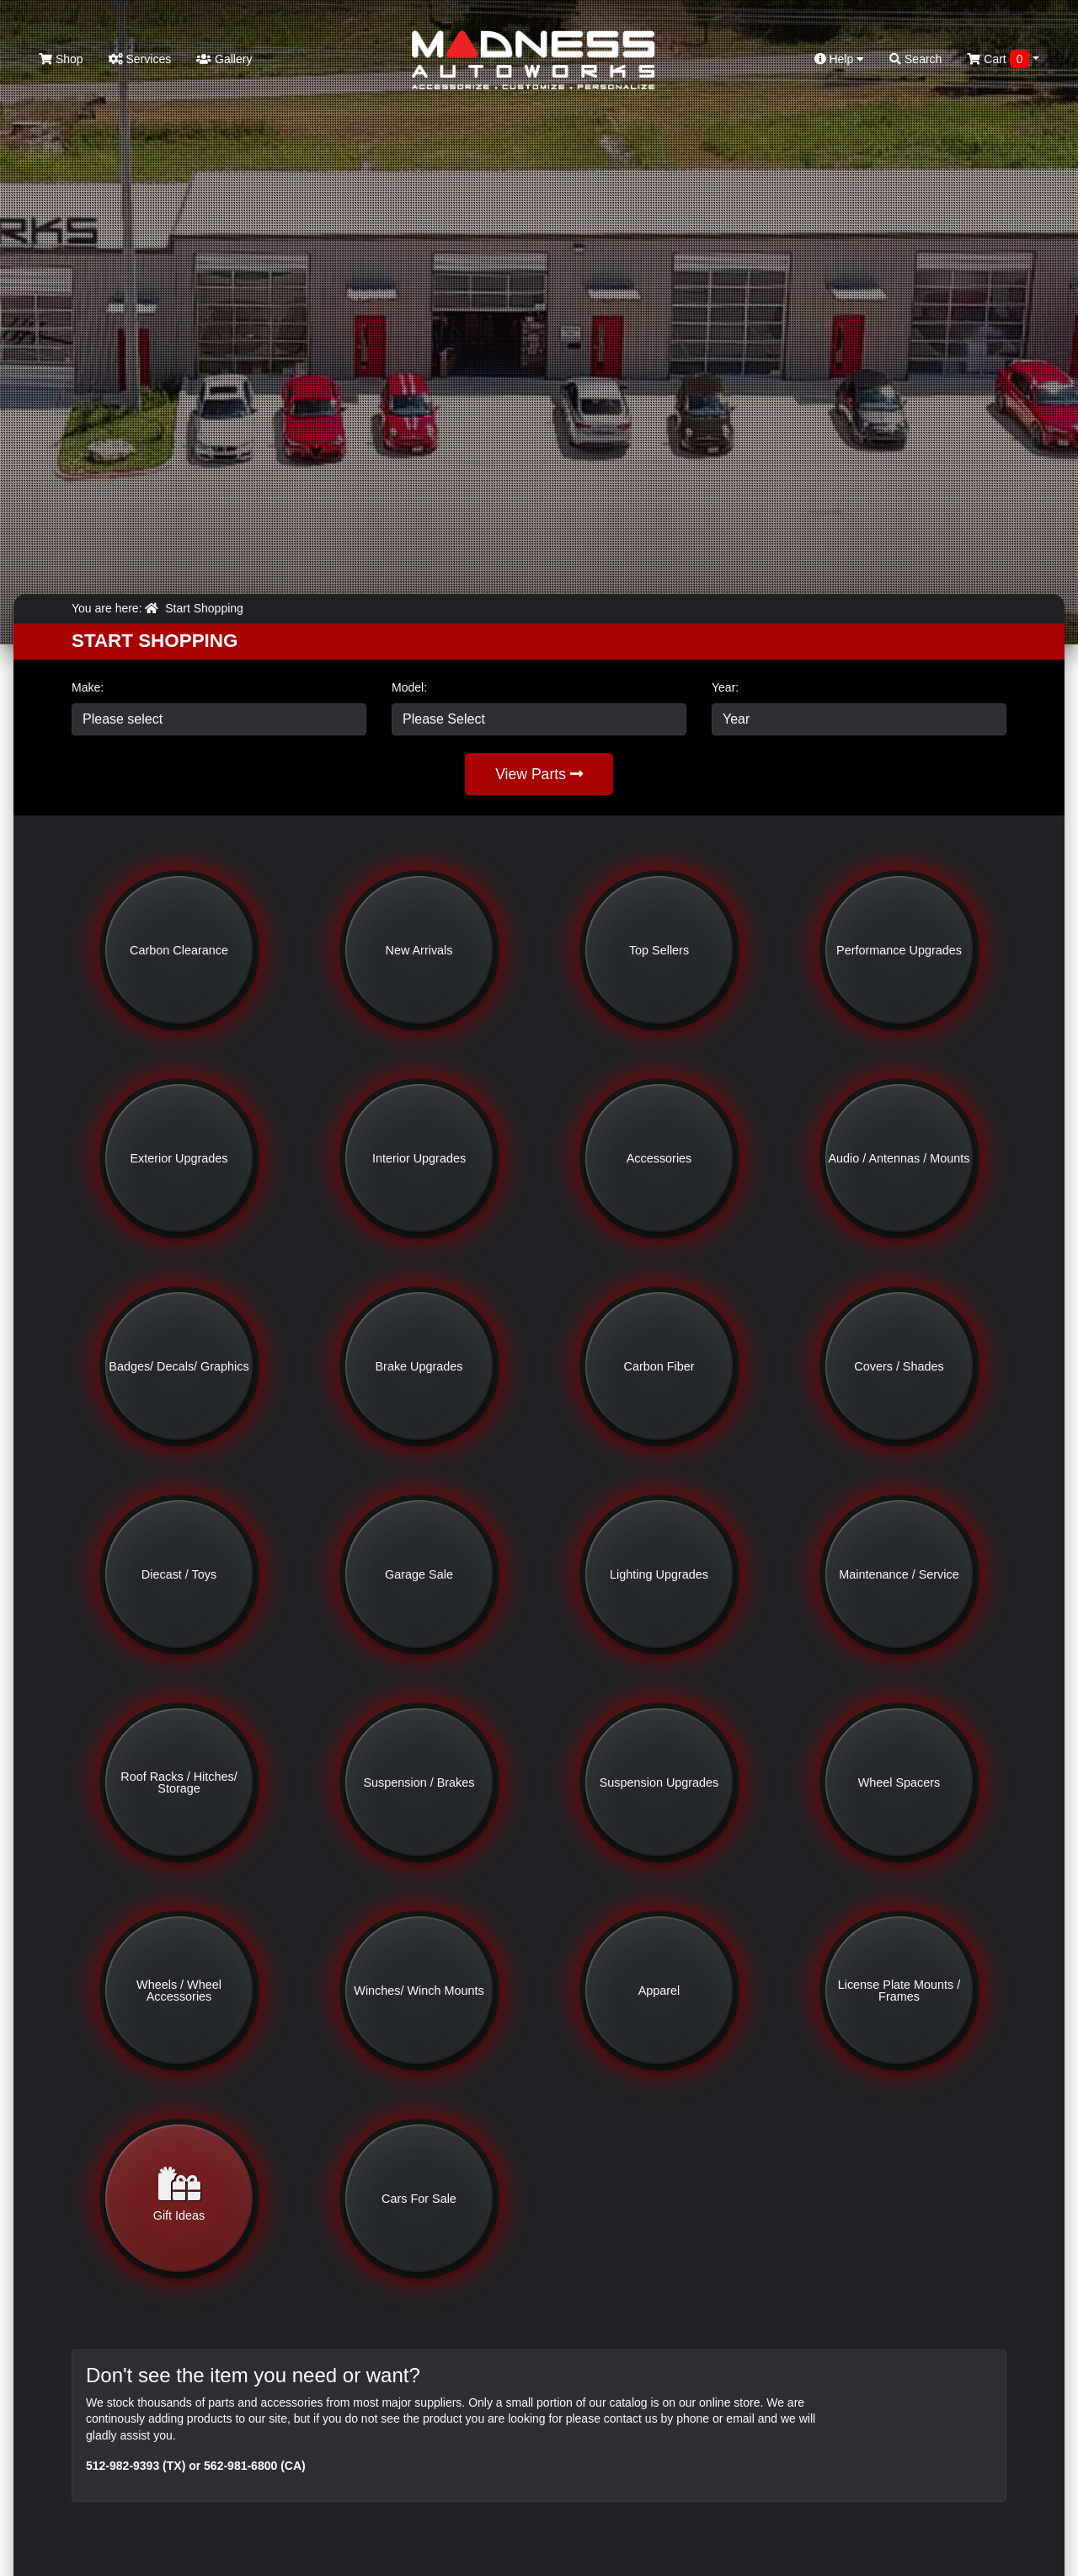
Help (839, 59)
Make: (88, 687)
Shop (61, 59)
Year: (725, 687)
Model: (409, 687)
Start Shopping (204, 608)
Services (140, 59)
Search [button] (915, 59)
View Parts (539, 774)
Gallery (224, 59)
